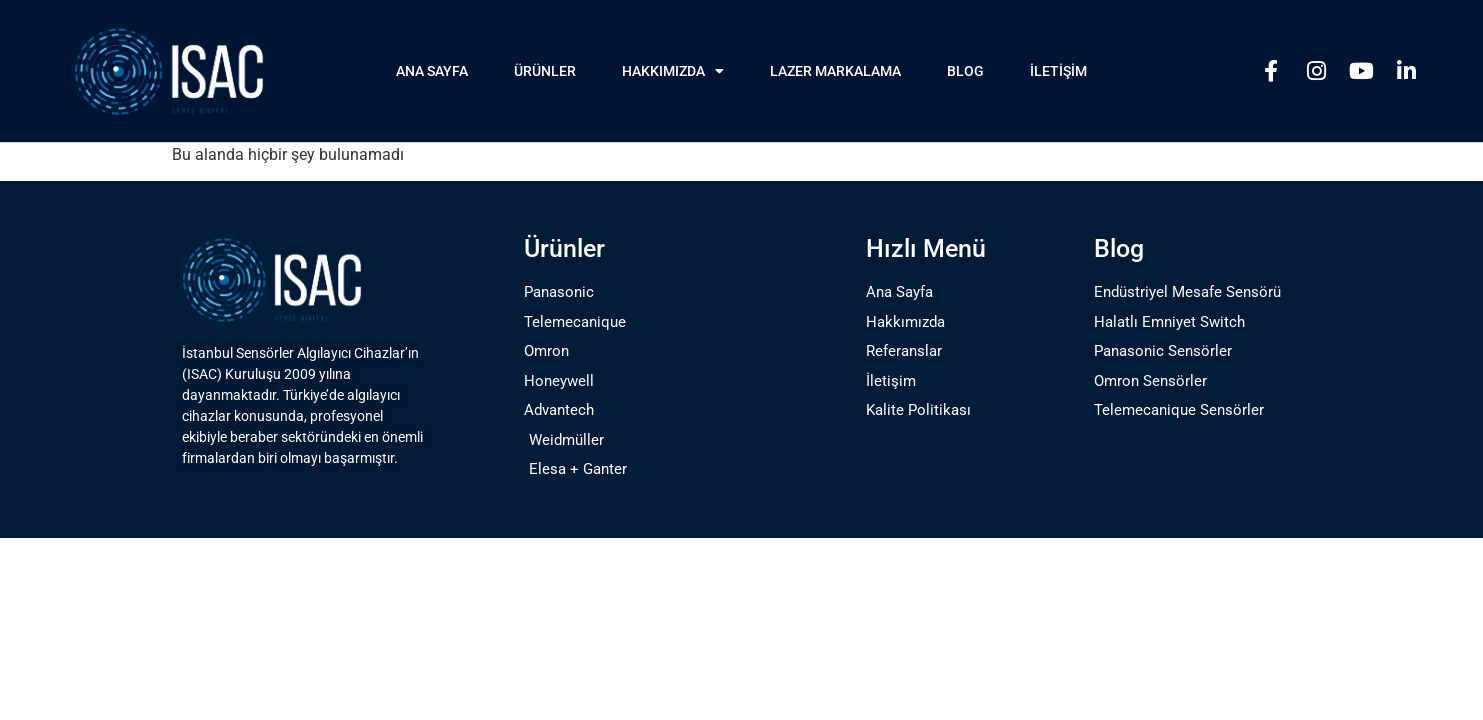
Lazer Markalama (835, 71)
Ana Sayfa (432, 71)
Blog (965, 71)
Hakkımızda (673, 71)
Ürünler (545, 71)
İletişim (1058, 71)
